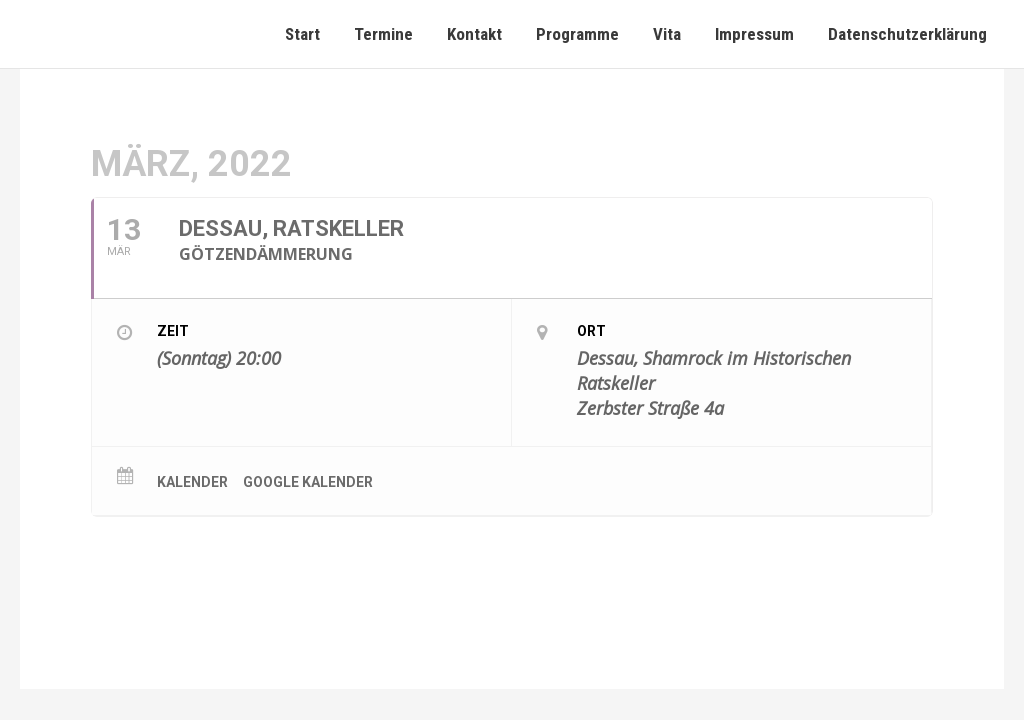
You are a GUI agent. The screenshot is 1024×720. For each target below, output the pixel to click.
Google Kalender (308, 482)
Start (302, 34)
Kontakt (474, 34)
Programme (577, 34)
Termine (383, 34)
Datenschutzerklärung (907, 34)
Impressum (754, 34)
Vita (667, 34)
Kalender (192, 482)
